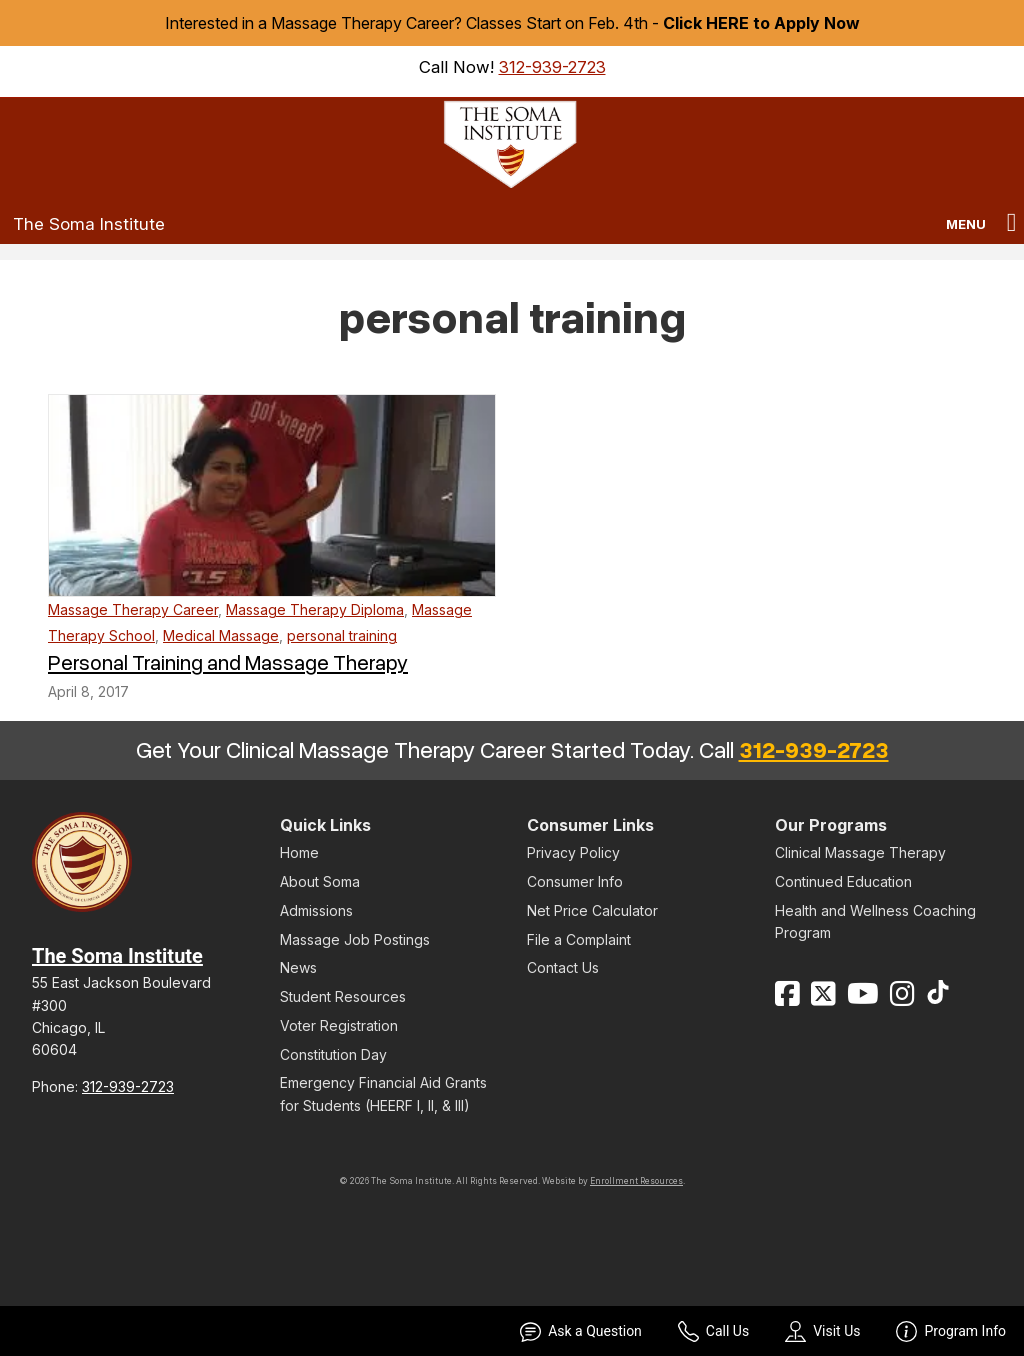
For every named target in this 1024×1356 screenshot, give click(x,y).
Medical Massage (221, 635)
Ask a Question (581, 1331)
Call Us (713, 1331)
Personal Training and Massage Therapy (228, 663)
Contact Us (563, 967)
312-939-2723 (552, 67)
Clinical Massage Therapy (860, 852)
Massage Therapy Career (133, 609)
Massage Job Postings (355, 939)
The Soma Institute (89, 224)
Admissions (316, 910)
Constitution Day (333, 1054)
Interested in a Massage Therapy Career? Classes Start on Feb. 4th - (512, 23)
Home (299, 852)
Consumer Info (575, 881)
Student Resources (343, 996)
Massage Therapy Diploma (315, 609)
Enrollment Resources (636, 1181)
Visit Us (822, 1331)
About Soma (320, 881)
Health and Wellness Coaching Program (875, 921)
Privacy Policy (573, 852)
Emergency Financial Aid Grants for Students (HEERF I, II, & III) (383, 1093)
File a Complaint (579, 939)
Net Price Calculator (592, 910)
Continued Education (843, 881)
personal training (342, 635)
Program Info (951, 1331)
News (298, 967)
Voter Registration (339, 1025)
